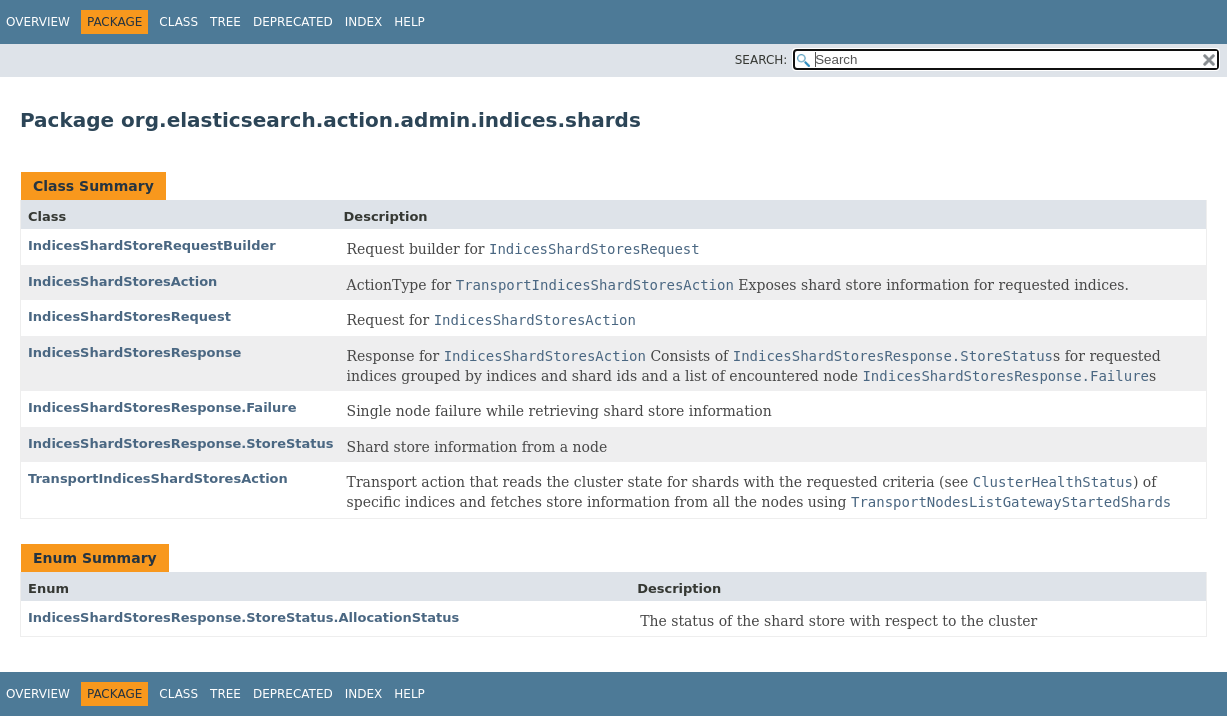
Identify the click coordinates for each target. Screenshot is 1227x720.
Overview (38, 22)
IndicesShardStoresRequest (129, 316)
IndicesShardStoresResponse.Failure (162, 407)
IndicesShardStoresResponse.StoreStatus (181, 443)
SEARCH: (761, 60)
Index (364, 22)
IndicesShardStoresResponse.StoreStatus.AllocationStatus (243, 617)
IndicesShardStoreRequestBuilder (152, 245)
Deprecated (293, 22)
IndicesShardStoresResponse (134, 352)
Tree (225, 22)
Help (409, 22)
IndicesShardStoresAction (122, 281)
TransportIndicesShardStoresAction (158, 478)
